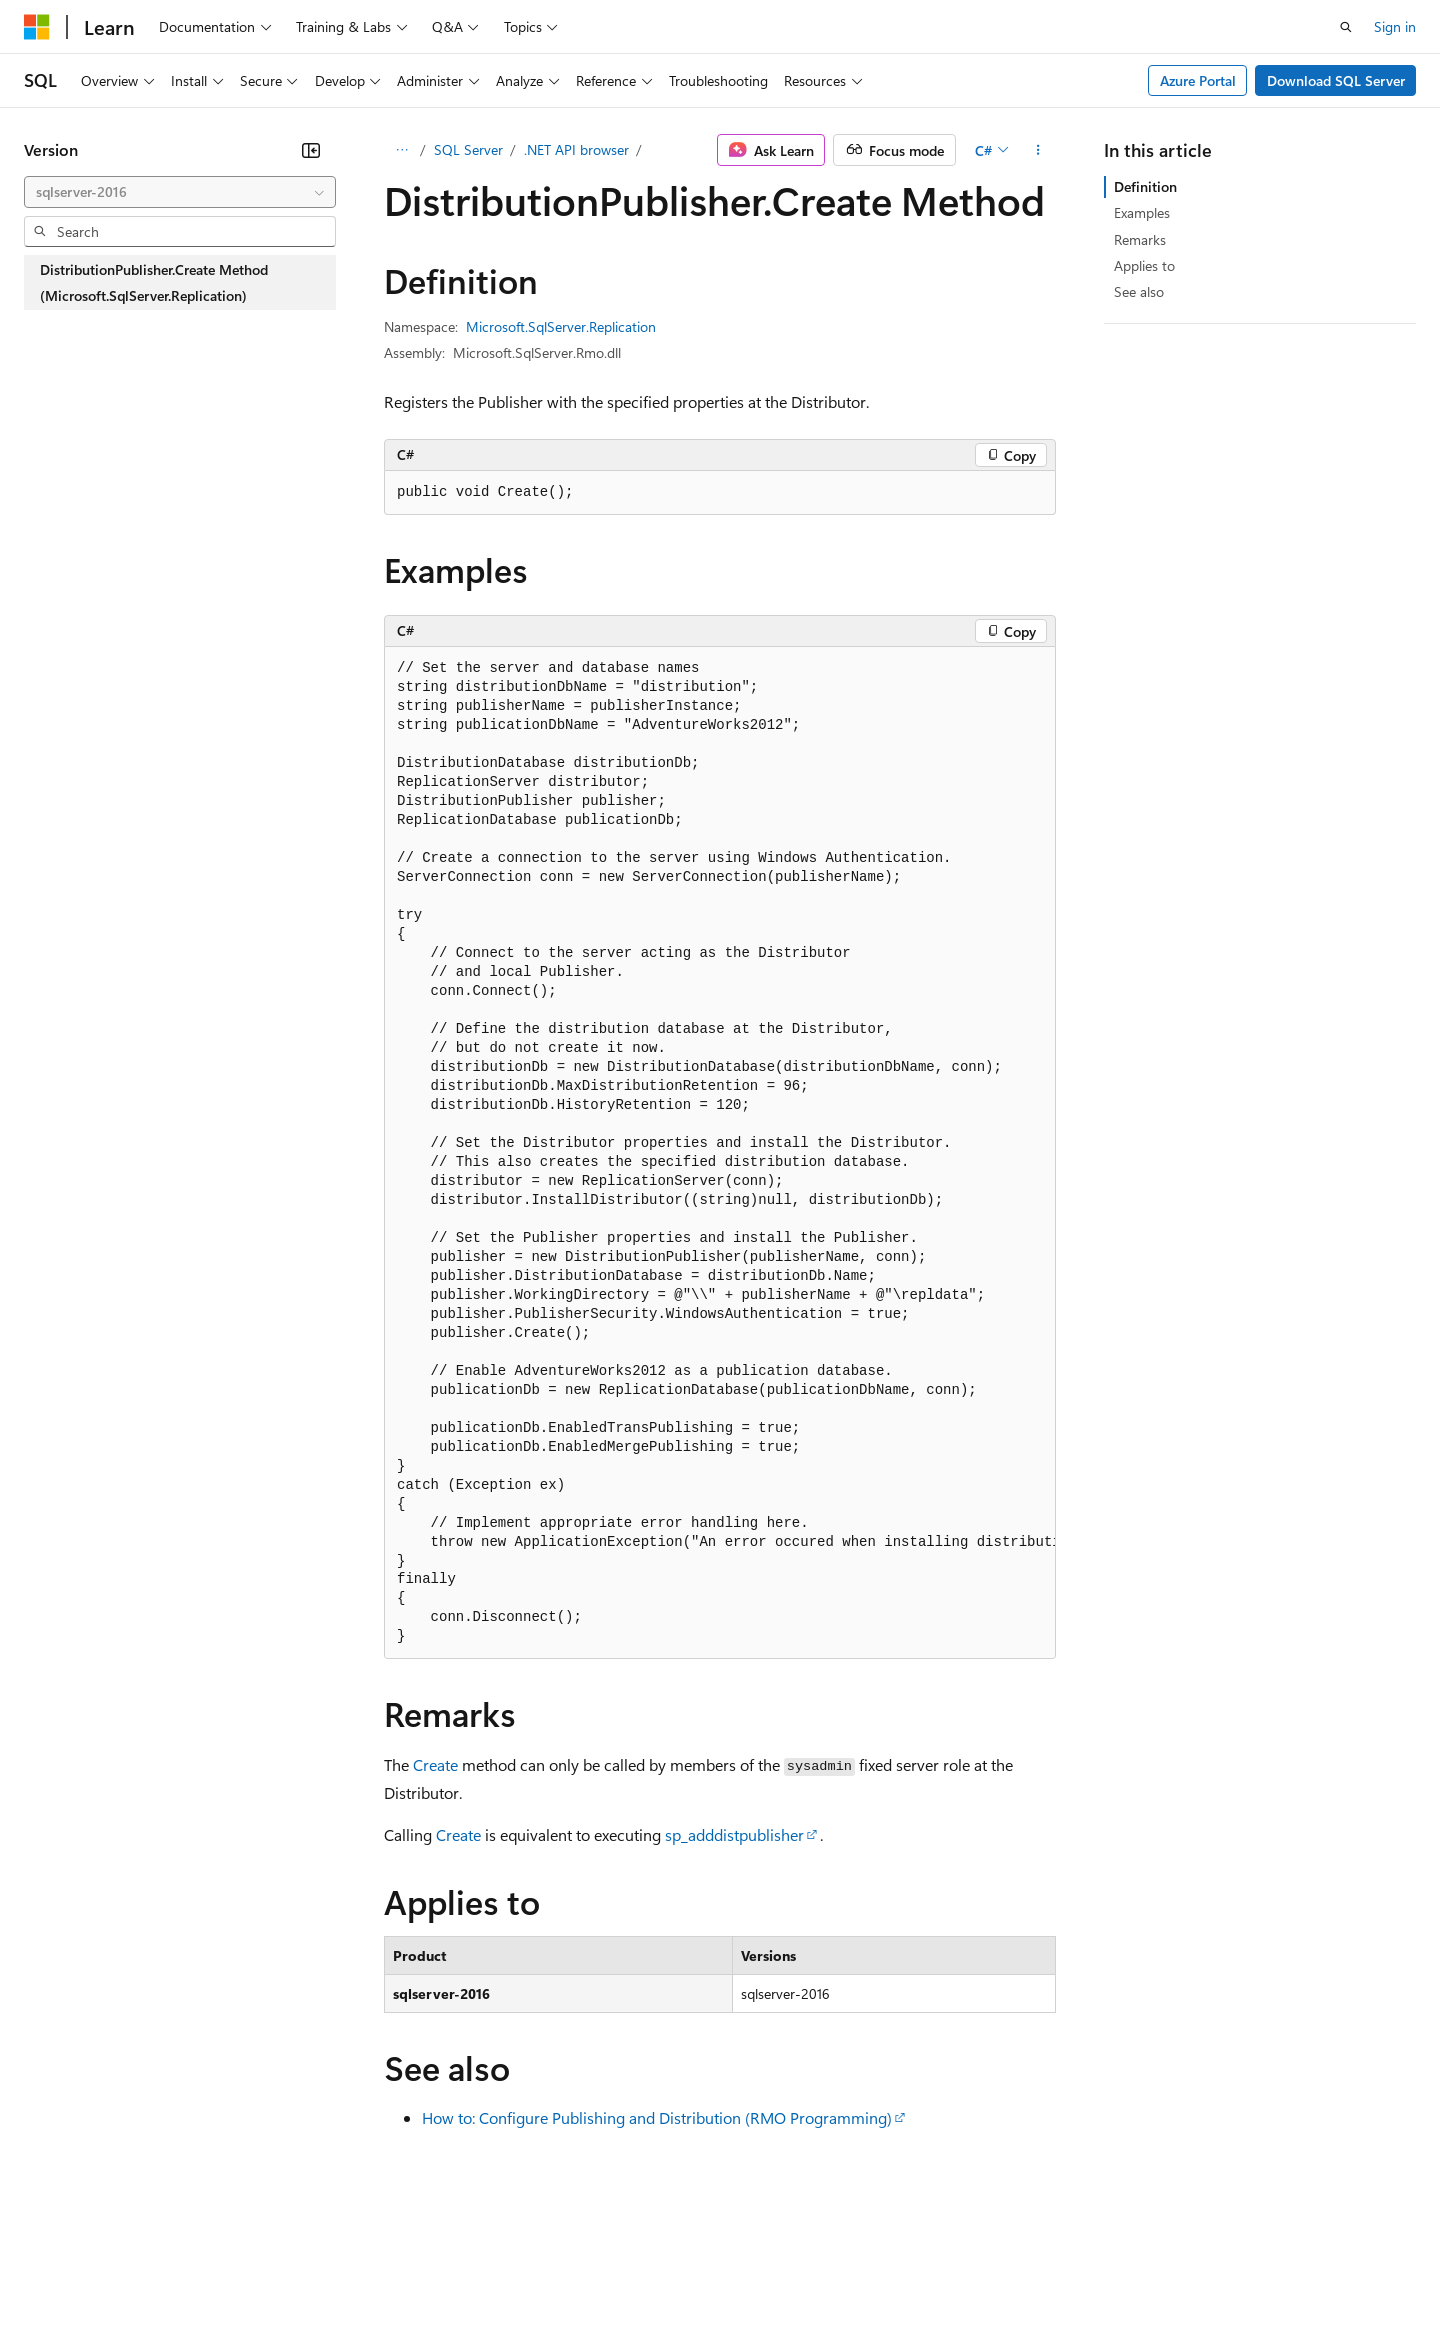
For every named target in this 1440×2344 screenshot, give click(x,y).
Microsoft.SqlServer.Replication (561, 326)
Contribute (358, 2283)
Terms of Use (730, 2283)
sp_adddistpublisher (734, 1834)
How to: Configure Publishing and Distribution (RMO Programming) (657, 2117)
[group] (720, 1153)
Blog (272, 2283)
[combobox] (180, 192)
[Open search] (1346, 27)
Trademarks (829, 2283)
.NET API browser (576, 149)
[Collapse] (311, 150)
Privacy (437, 2283)
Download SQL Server (1336, 80)
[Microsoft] (37, 27)
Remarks (1140, 239)
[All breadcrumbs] (401, 150)
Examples (1142, 212)
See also (1139, 291)
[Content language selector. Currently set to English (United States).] (115, 2235)
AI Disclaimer (64, 2283)
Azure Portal (1198, 80)
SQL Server (468, 149)
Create (435, 1764)
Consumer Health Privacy (574, 2283)
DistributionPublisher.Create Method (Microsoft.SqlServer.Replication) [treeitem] (154, 282)
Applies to (1144, 265)
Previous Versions (181, 2283)
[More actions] (1038, 150)
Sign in (1395, 26)
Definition (1145, 186)
